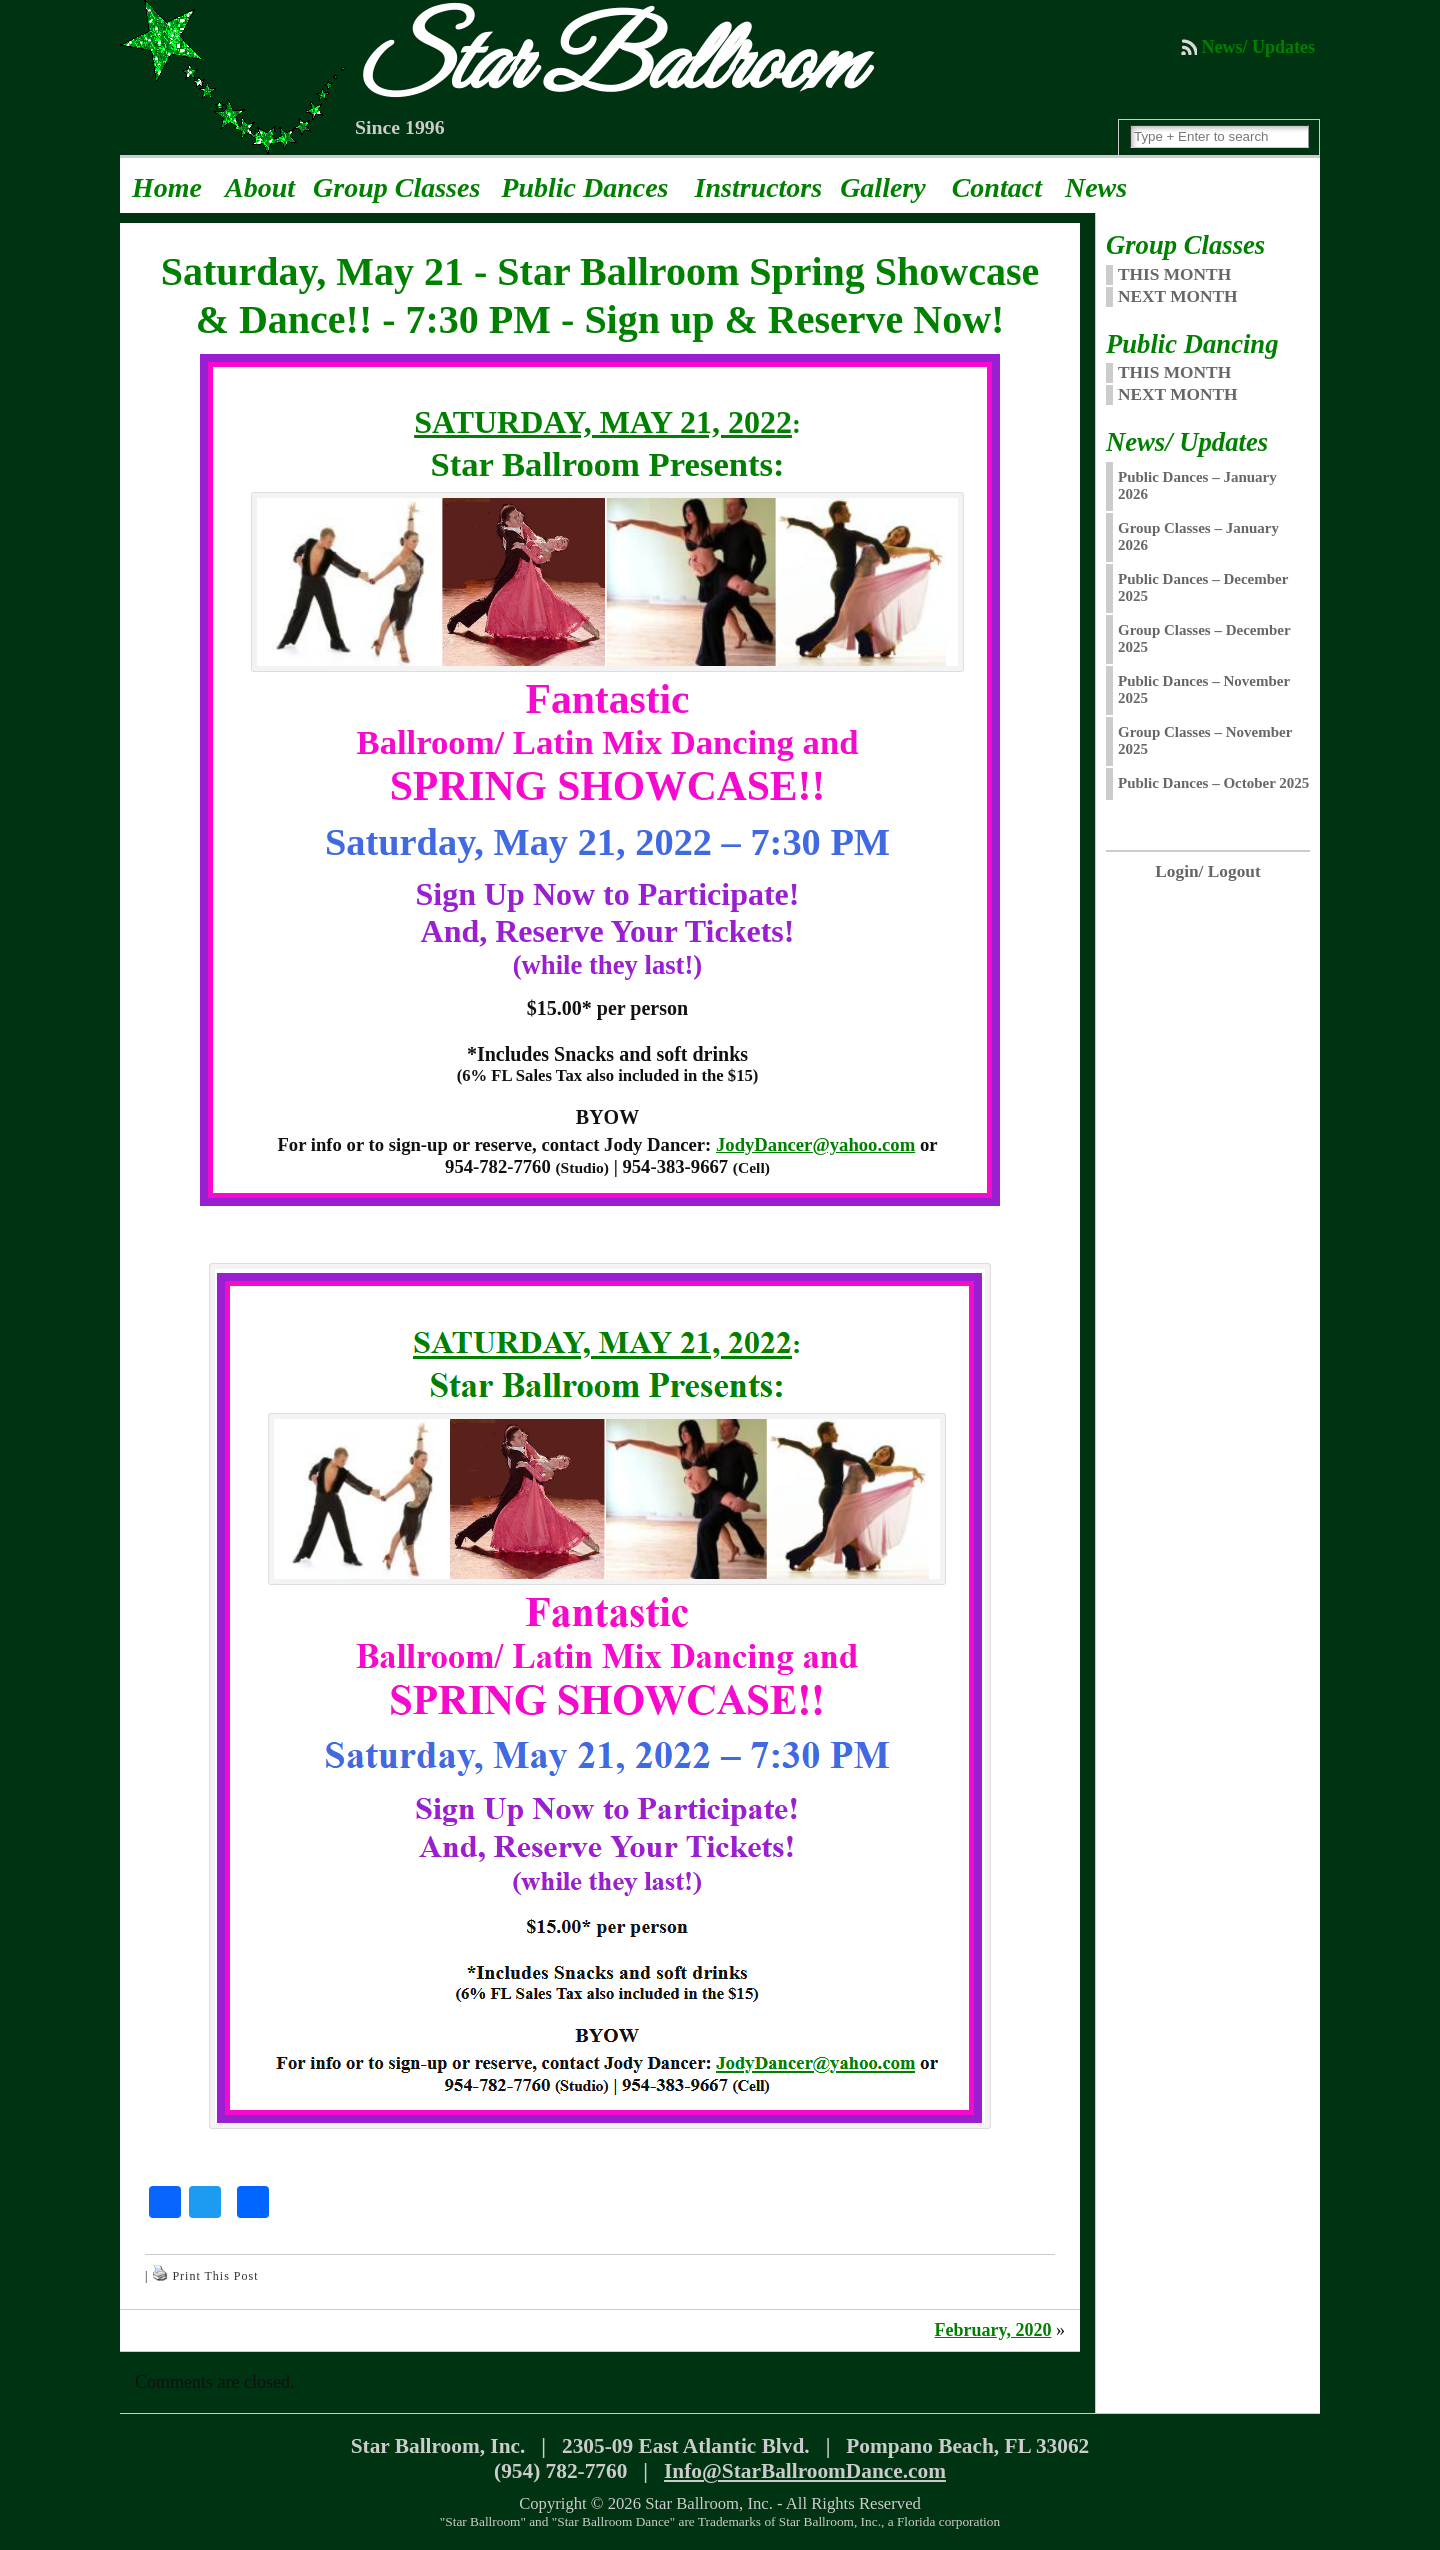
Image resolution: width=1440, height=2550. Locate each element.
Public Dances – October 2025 (1213, 783)
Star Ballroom (606, 66)
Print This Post (215, 2276)
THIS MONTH (1174, 274)
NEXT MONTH (1178, 296)
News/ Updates (1258, 47)
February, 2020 (992, 2330)
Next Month (1178, 394)
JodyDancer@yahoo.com (815, 1144)
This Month (1174, 372)
